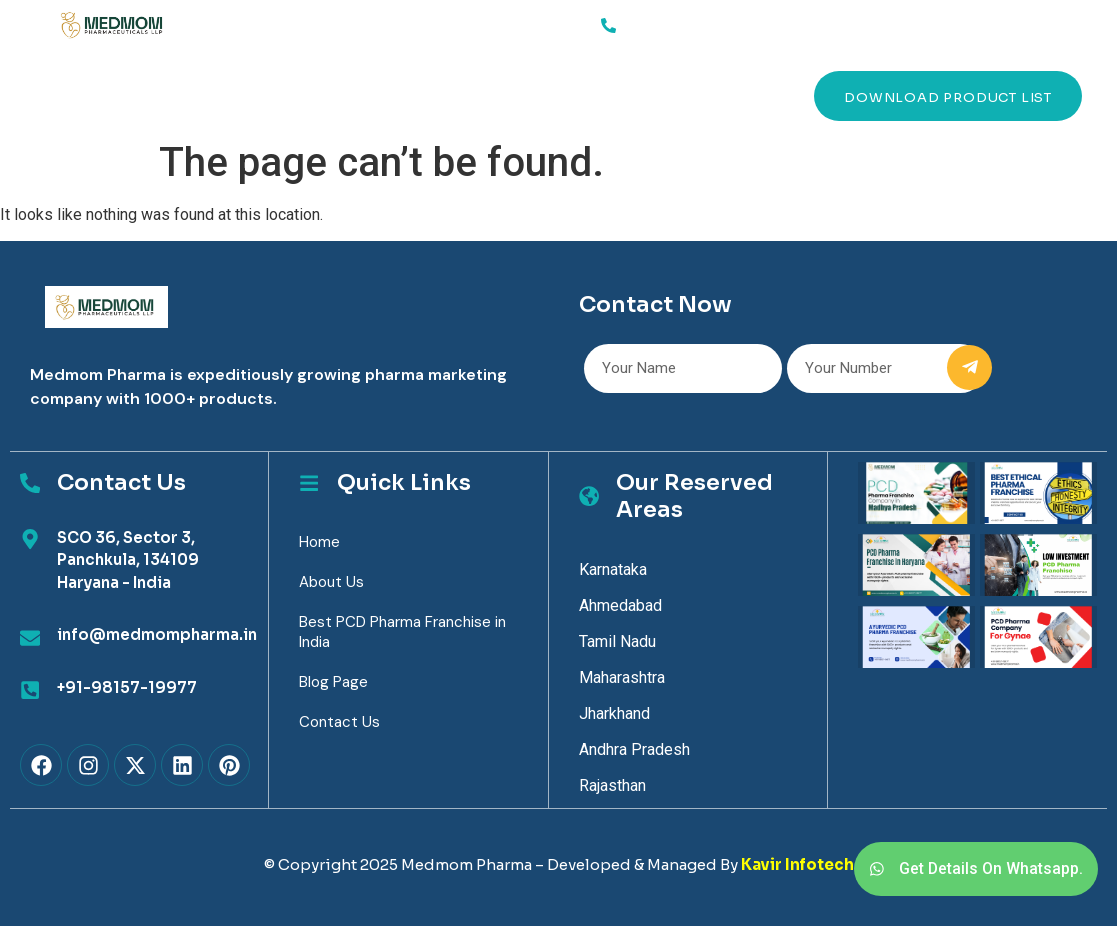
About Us (266, 95)
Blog (478, 95)
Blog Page (333, 682)
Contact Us (584, 95)
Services (173, 96)
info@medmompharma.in (157, 634)
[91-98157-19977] (609, 25)
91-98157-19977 (684, 21)
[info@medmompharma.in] (30, 638)
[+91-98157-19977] (30, 690)
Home (95, 95)
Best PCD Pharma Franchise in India (402, 632)
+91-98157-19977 (127, 687)
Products (380, 95)
